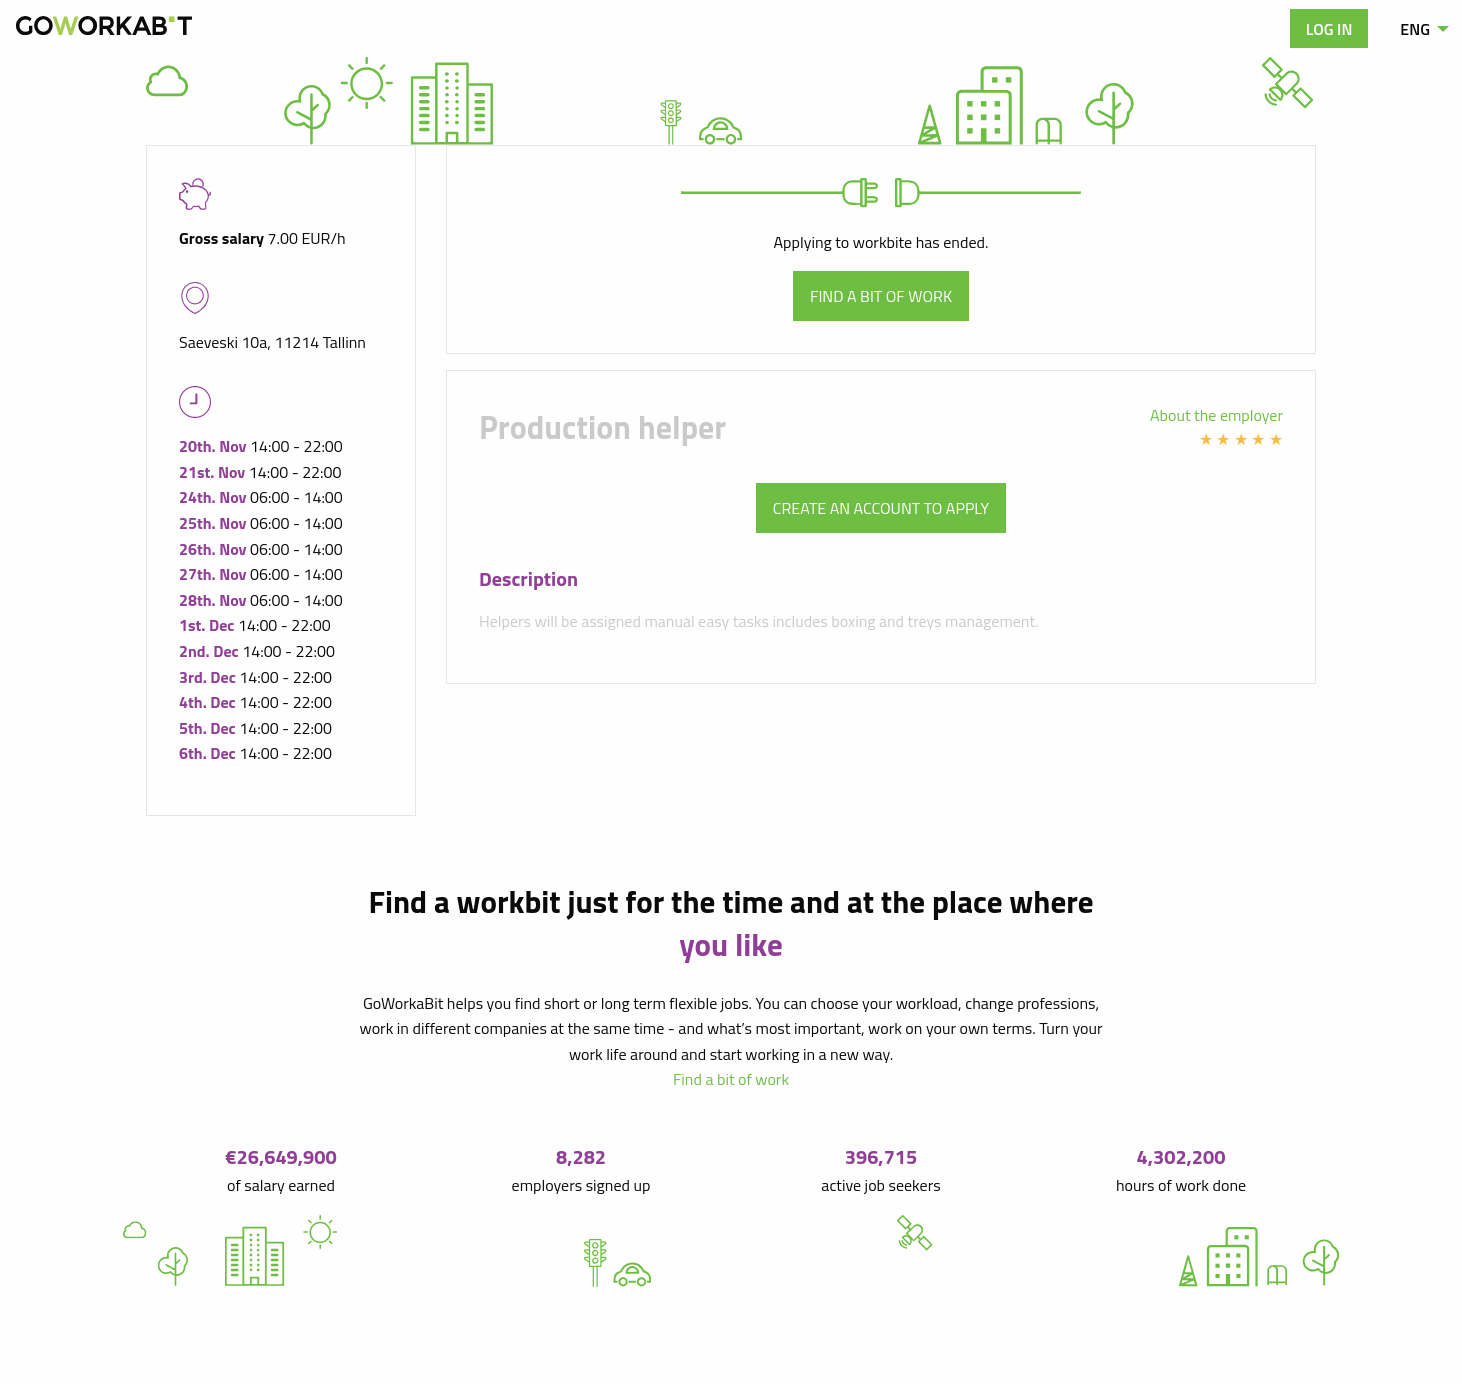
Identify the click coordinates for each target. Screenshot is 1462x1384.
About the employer (1216, 415)
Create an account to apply (881, 508)
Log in (1329, 29)
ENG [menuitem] (1415, 29)
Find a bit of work (881, 296)
